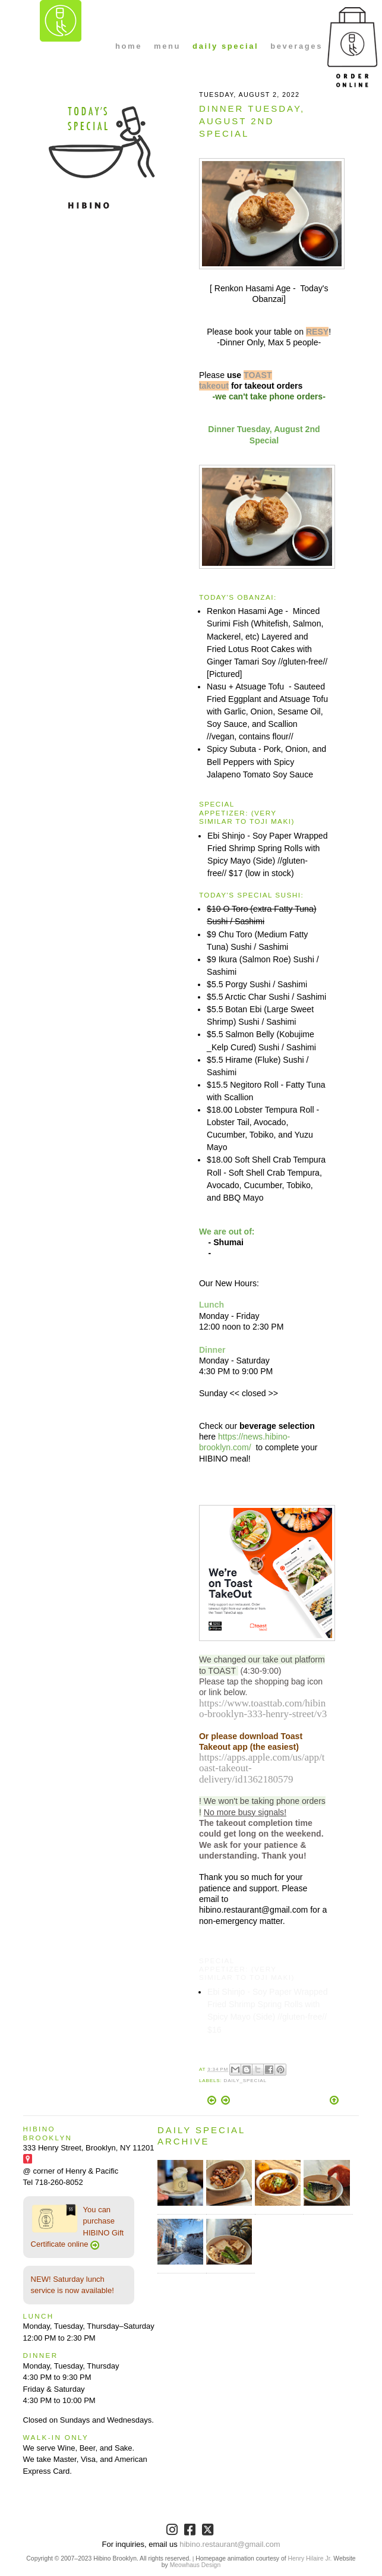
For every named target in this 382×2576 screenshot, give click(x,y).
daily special (225, 46)
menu (167, 46)
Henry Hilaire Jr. (310, 2558)
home (128, 46)
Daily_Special (245, 2080)
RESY (317, 331)
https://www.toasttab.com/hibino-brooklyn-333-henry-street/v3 (263, 1709)
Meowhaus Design (195, 2565)
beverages (296, 46)
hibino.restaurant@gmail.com (229, 2544)
